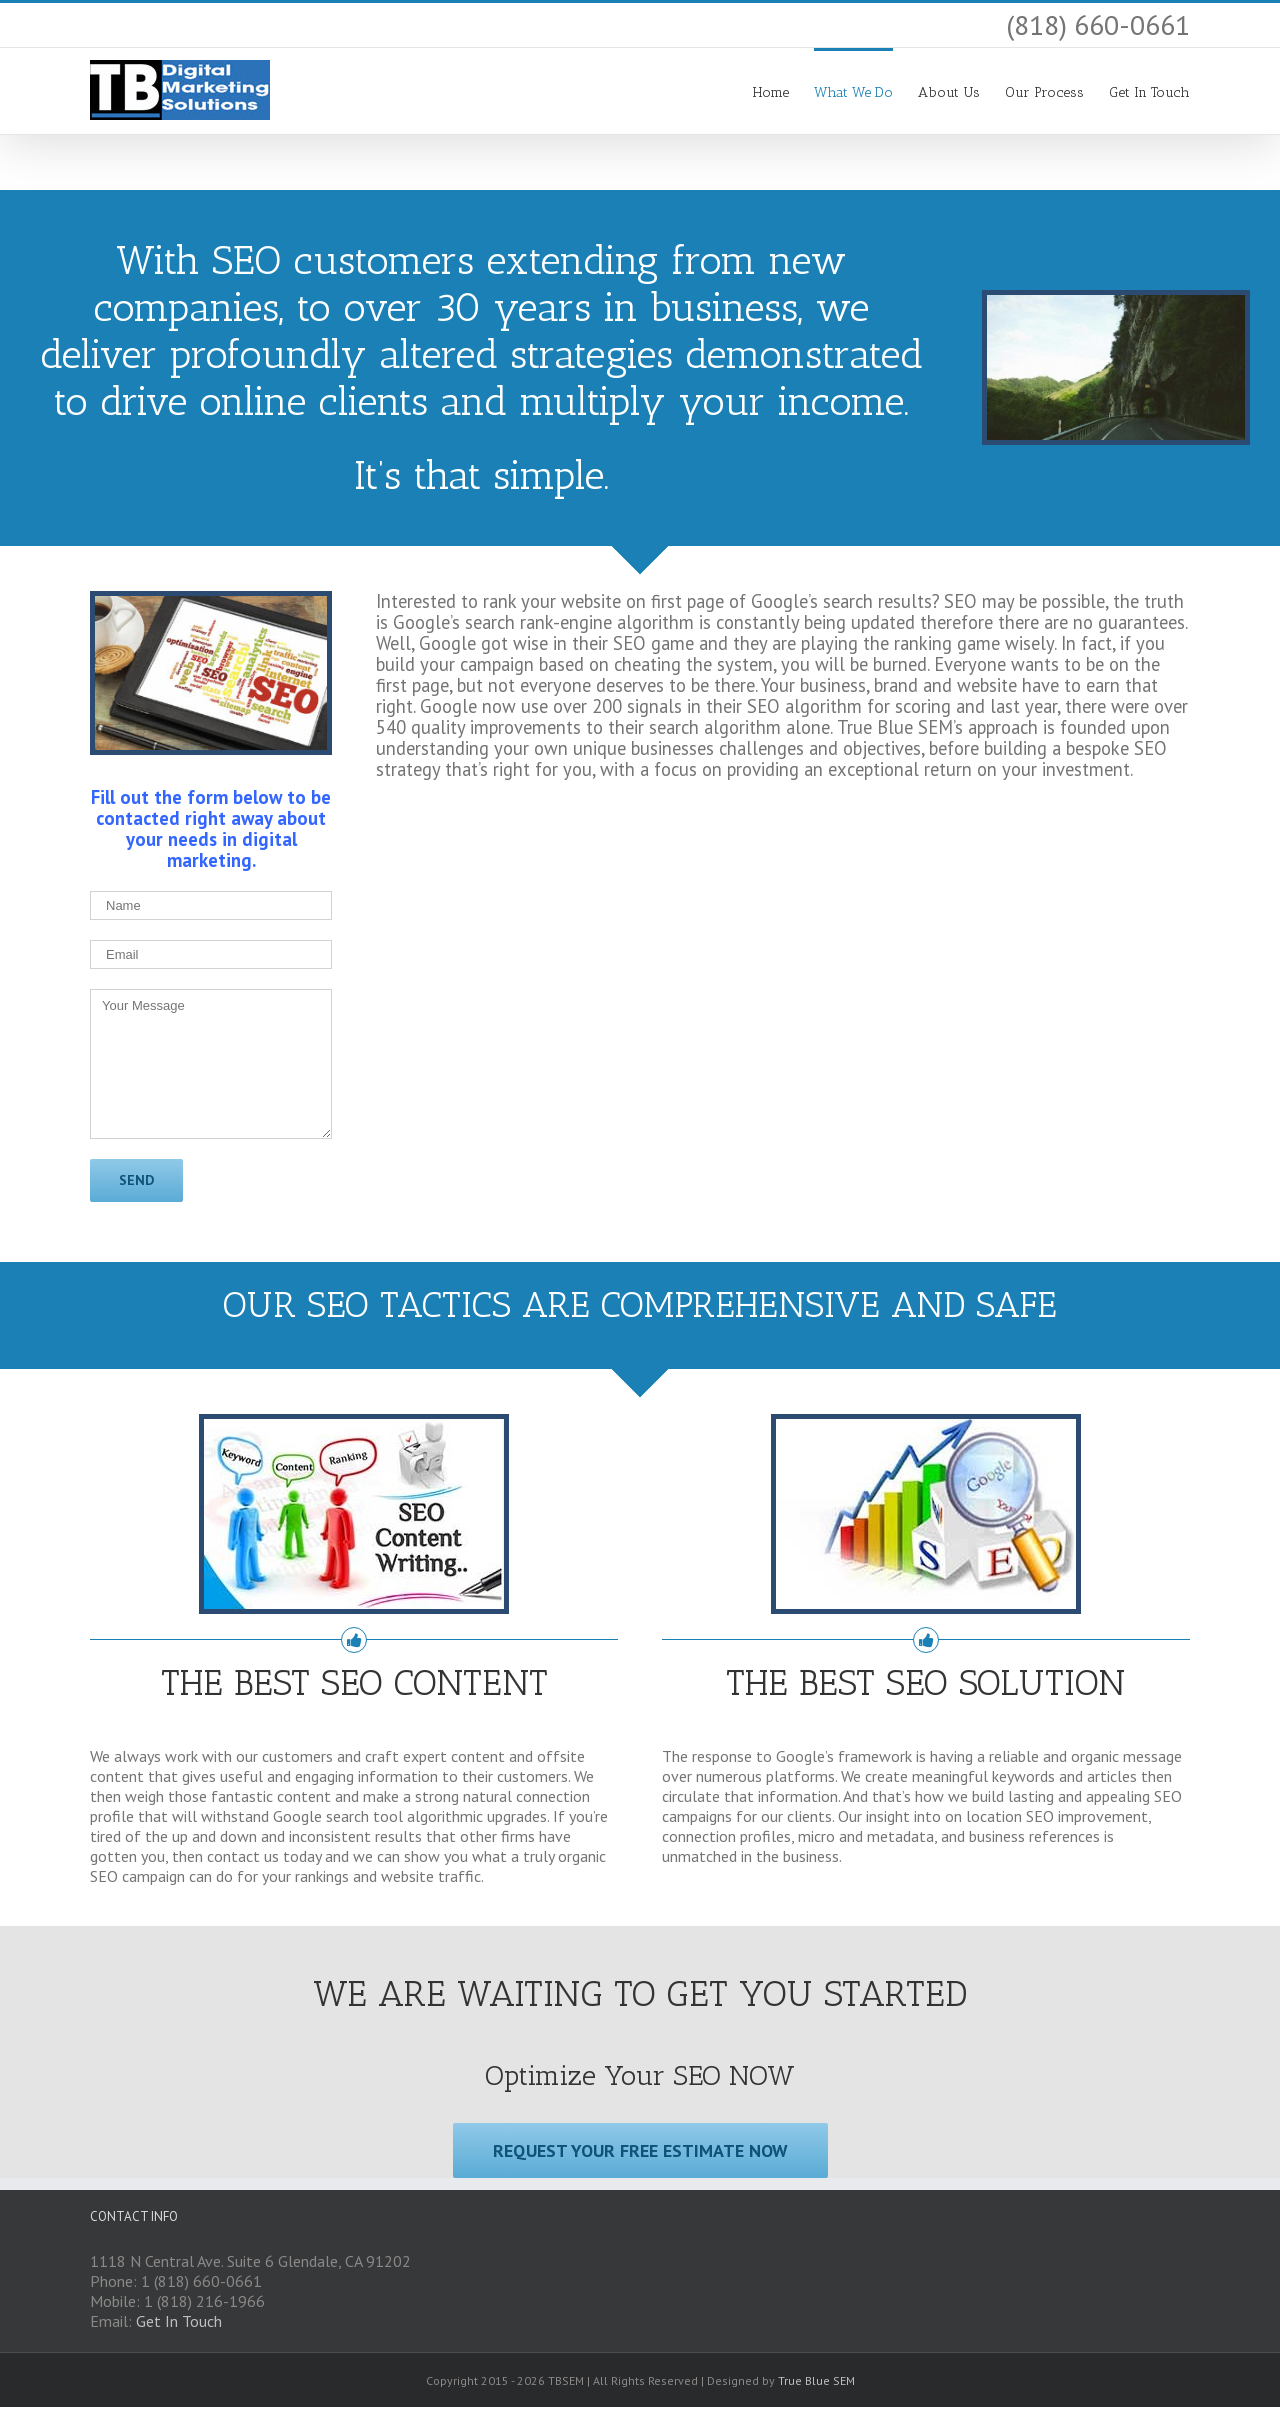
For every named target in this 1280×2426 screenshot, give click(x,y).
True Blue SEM (816, 2380)
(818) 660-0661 (1098, 24)
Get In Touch (179, 2321)
